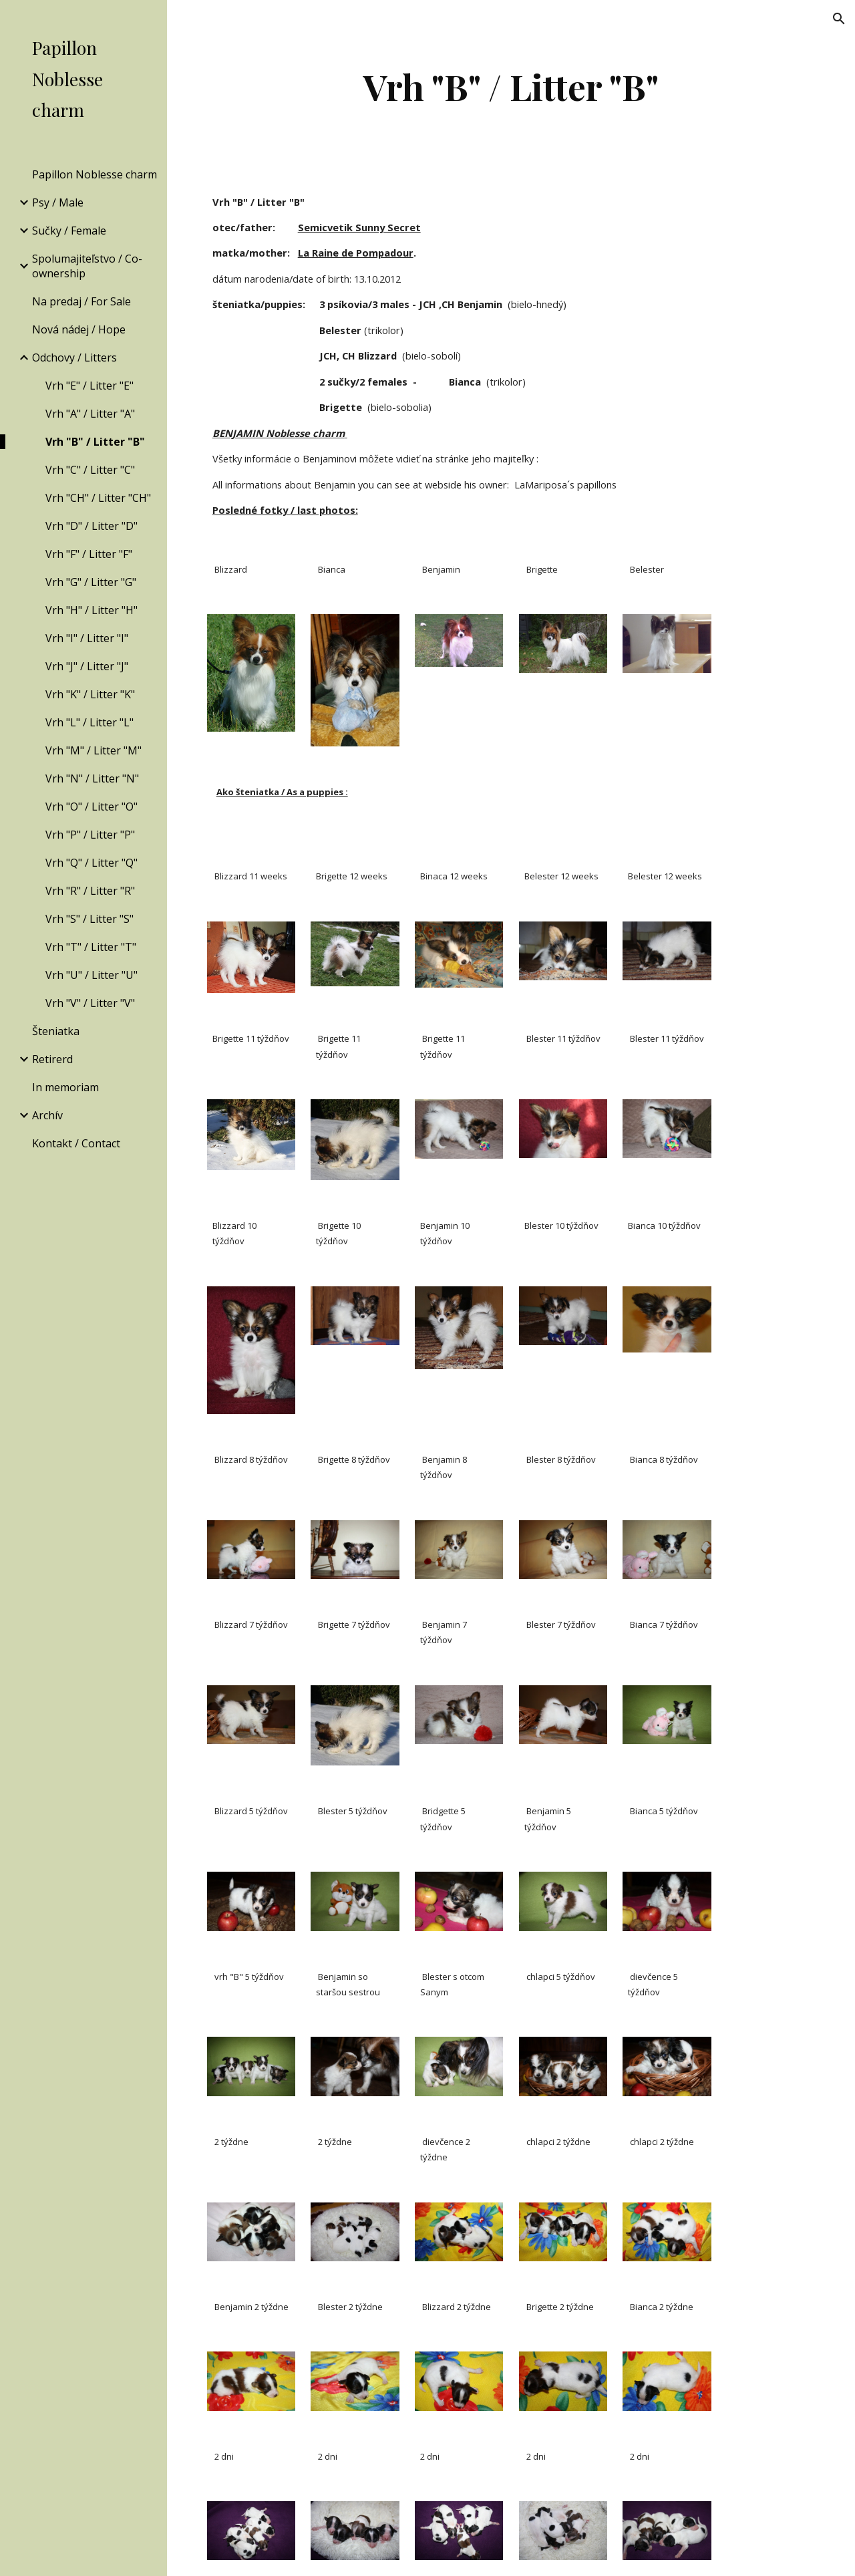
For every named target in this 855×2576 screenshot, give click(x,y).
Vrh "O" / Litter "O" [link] (91, 806)
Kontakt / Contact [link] (76, 1143)
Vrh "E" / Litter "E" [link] (89, 385)
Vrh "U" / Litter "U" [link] (91, 975)
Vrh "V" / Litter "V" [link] (90, 1003)
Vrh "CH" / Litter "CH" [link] (98, 497)
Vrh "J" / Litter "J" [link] (86, 666)
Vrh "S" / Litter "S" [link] (89, 918)
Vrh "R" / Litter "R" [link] (90, 890)
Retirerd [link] (52, 1059)
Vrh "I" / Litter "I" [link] (86, 638)
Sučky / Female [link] (69, 230)
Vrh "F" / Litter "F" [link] (88, 554)
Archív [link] (47, 1115)
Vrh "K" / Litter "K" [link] (90, 694)
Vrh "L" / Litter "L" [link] (89, 722)
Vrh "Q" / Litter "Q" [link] (91, 862)
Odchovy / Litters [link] (74, 357)
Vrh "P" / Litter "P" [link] (90, 834)
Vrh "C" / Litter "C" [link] (90, 469)
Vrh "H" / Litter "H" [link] (91, 610)
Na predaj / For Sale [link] (81, 301)
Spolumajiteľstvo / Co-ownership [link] (87, 266)
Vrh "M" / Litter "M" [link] (93, 750)
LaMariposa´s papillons (565, 484)
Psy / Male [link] (57, 202)
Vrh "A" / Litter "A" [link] (90, 413)
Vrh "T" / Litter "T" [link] (90, 947)
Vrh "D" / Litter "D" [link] (91, 526)
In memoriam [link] (65, 1087)
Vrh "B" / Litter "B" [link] (95, 441)
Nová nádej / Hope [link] (79, 329)
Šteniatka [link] (55, 1031)
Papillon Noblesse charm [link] (94, 174)
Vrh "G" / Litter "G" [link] (90, 582)
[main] (511, 86)
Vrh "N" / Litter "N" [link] (92, 778)
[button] (839, 19)
